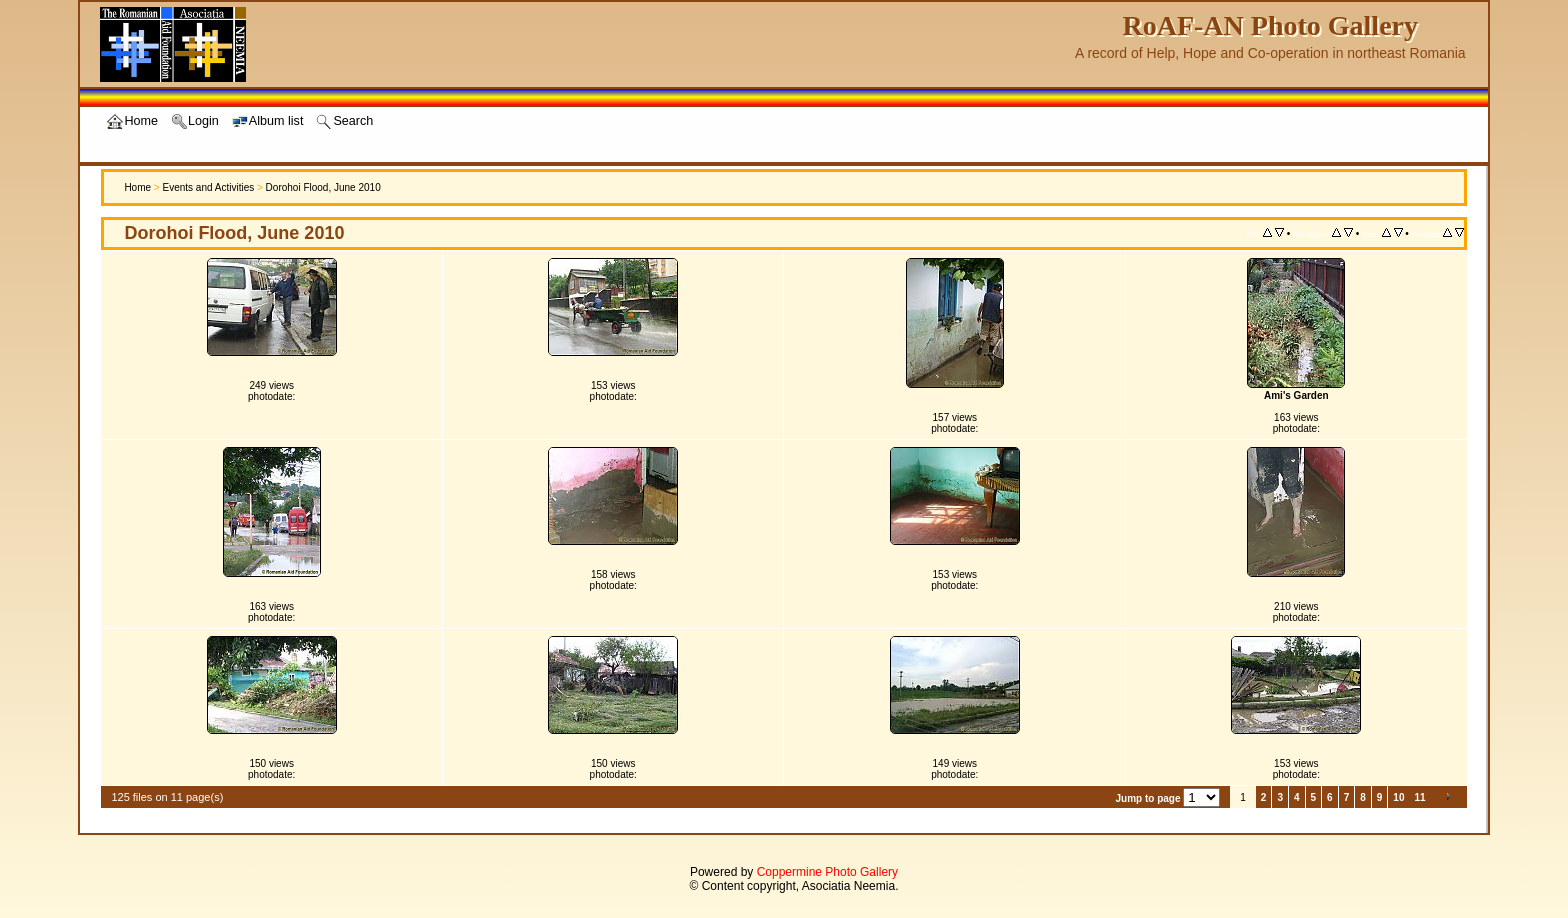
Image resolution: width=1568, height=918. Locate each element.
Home (137, 187)
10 (1398, 797)
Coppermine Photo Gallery (827, 872)
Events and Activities (208, 187)
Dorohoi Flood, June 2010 (323, 187)
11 (1419, 797)
